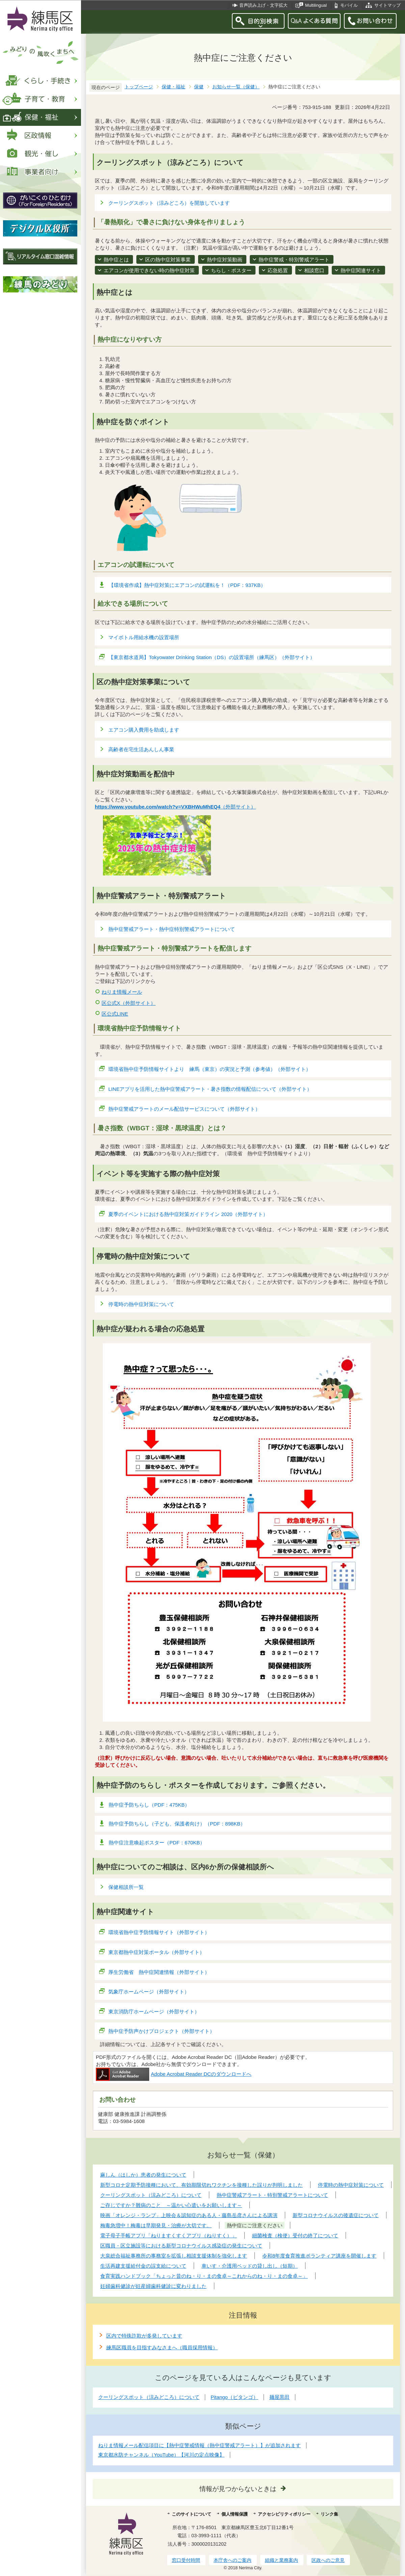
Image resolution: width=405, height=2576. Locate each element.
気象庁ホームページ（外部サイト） (149, 1991)
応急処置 (278, 270)
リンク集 (329, 2514)
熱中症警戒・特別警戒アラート (294, 259)
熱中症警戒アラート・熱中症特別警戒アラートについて (171, 929)
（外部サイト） (175, 807)
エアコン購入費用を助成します (143, 730)
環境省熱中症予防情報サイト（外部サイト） (159, 1932)
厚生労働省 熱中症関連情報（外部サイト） (159, 1972)
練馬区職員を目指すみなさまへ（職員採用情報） (162, 2347)
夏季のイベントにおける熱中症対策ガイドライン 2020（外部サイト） (188, 1214)
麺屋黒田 (279, 2397)
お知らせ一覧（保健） (236, 86)
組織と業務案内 (281, 2560)
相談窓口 (314, 270)
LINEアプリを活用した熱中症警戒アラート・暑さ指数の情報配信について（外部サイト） (210, 1089)
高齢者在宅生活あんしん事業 (141, 749)
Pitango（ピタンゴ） (234, 2397)
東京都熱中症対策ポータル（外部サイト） (156, 1952)
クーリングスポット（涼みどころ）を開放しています (169, 203)
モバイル (349, 5)
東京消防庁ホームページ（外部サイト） (154, 2011)
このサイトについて (191, 2514)
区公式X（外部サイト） (129, 1003)
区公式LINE (115, 1014)
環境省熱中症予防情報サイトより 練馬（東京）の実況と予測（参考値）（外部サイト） (209, 1069)
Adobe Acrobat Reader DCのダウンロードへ (173, 2074)
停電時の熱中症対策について (141, 1304)
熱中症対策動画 (224, 259)
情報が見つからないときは (237, 2488)
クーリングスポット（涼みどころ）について (148, 2397)
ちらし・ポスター (231, 270)
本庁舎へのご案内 (232, 2560)
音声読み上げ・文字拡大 (263, 5)
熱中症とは (116, 259)
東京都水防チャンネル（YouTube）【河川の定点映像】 (161, 2455)
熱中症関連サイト (361, 270)
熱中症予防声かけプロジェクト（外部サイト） (161, 2031)
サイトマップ (387, 5)
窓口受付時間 (186, 2560)
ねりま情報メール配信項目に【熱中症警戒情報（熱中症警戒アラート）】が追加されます (199, 2445)
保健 (199, 86)
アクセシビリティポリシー (284, 2514)
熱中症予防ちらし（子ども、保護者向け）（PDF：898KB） (177, 1824)
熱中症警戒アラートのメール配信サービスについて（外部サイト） (184, 1109)
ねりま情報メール (122, 992)
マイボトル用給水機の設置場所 (143, 637)
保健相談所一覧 (126, 1887)
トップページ (139, 86)
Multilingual (316, 5)
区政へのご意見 (328, 2560)
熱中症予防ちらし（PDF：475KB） (149, 1805)
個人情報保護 (234, 2514)
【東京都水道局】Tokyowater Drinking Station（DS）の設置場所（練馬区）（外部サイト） (211, 657)
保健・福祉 (173, 86)
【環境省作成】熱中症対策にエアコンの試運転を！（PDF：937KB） (187, 585)
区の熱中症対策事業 (168, 259)
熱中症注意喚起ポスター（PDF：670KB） (157, 1842)
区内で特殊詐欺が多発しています (144, 2336)
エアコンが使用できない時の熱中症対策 (149, 270)
